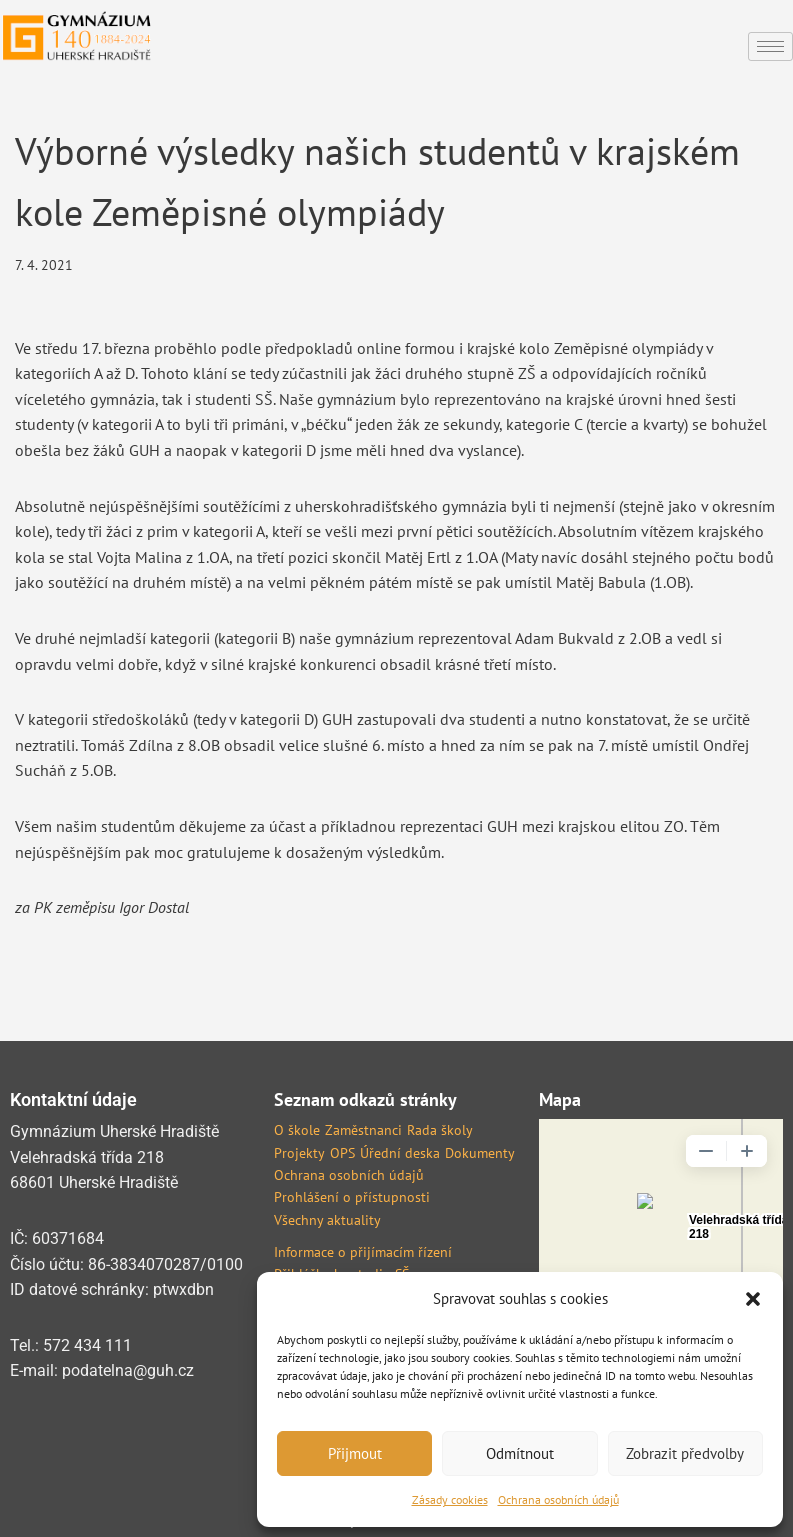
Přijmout (355, 1453)
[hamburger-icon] (770, 46)
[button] (753, 1299)
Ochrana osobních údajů (558, 1499)
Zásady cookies (450, 1499)
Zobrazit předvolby (685, 1453)
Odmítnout (520, 1453)
